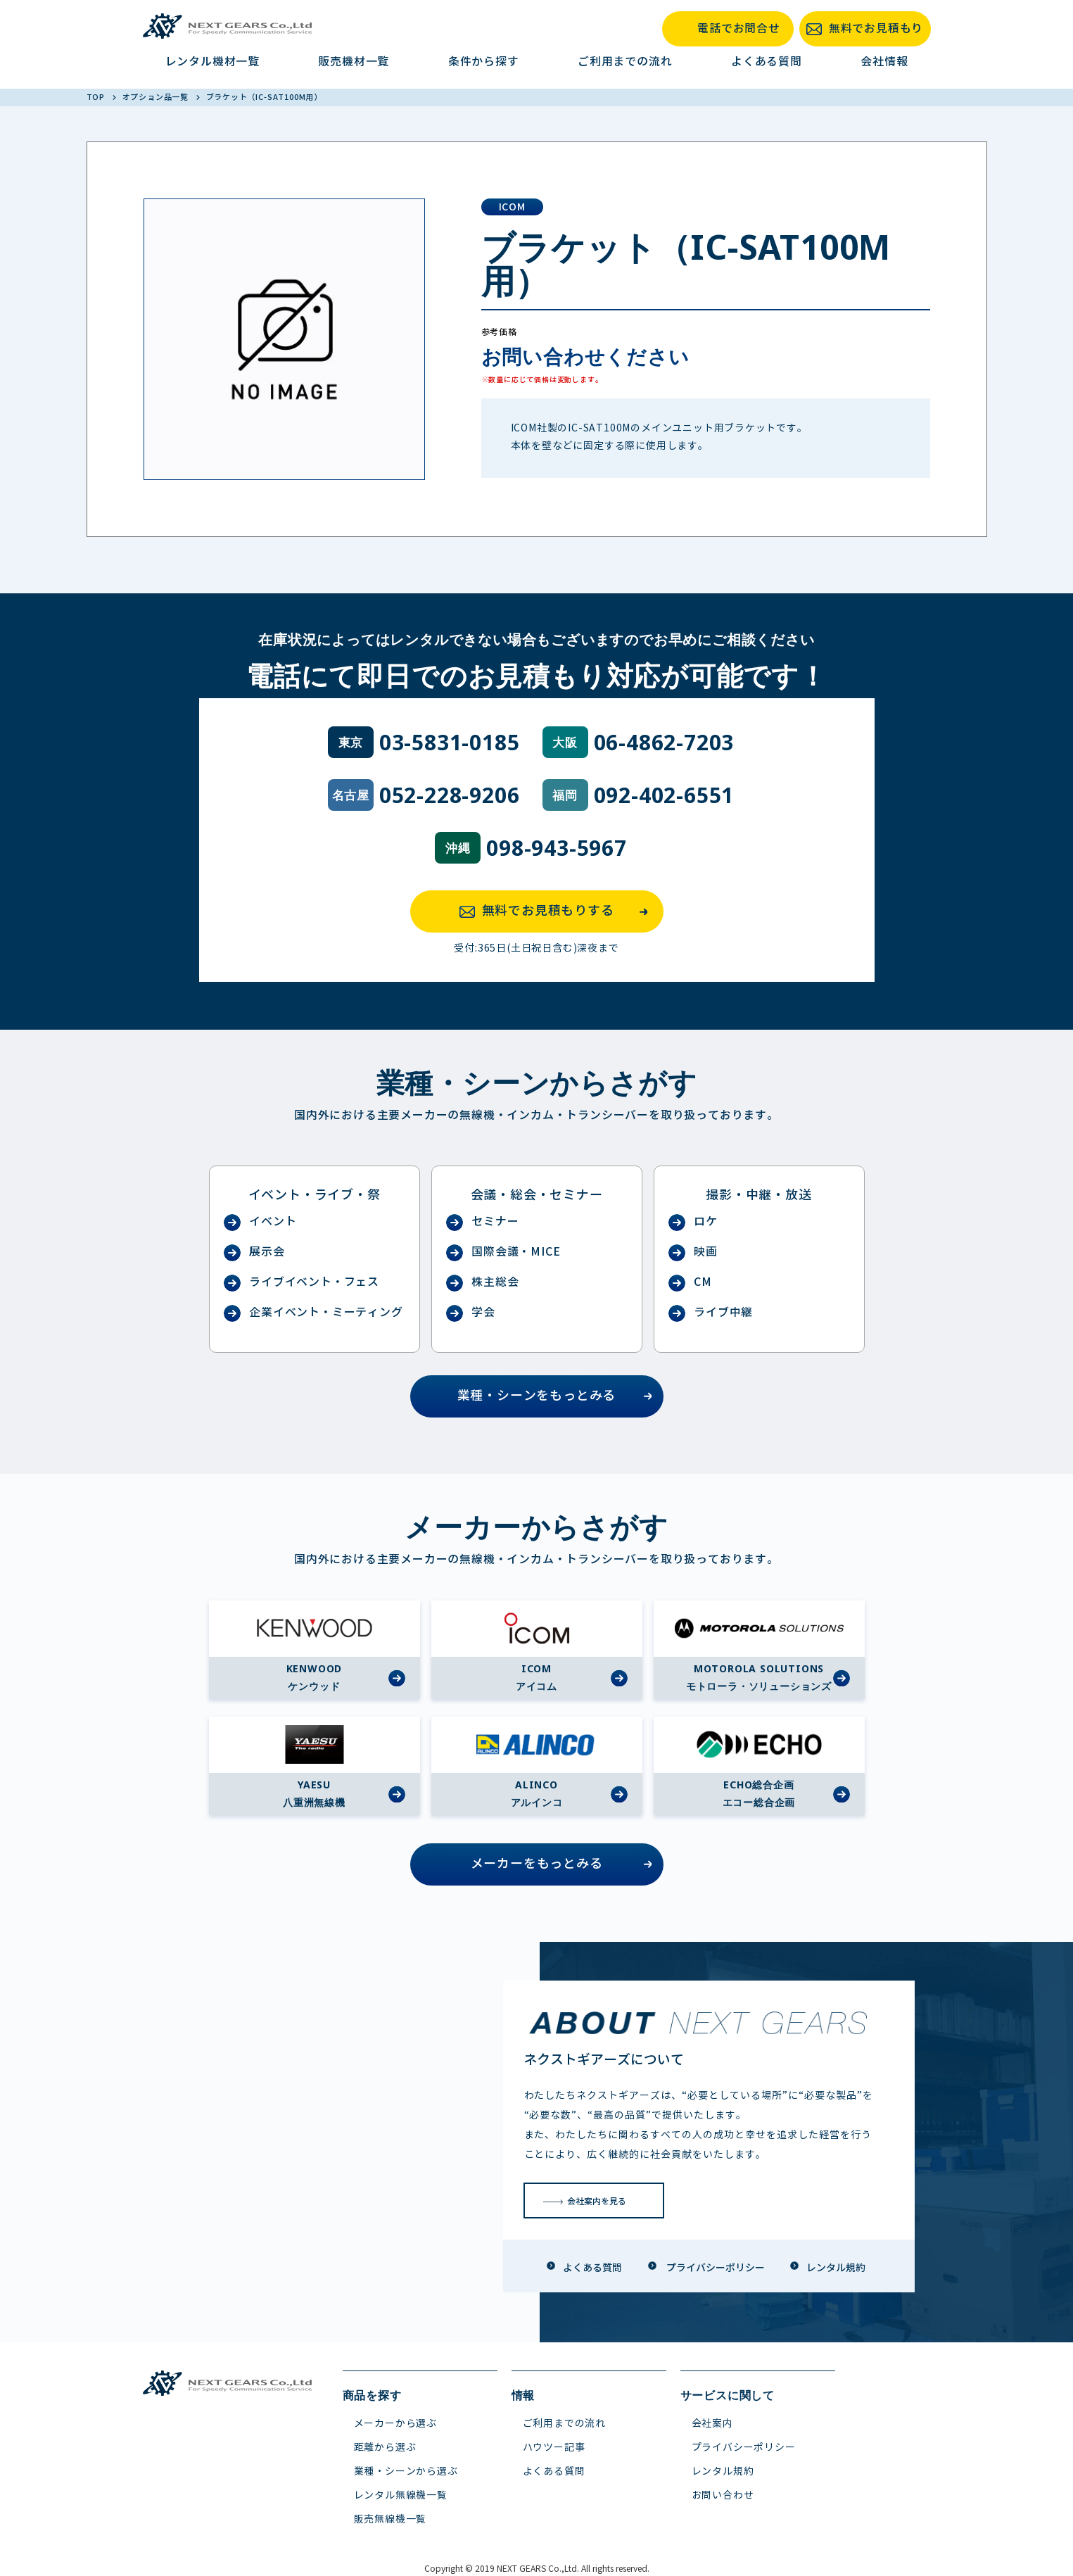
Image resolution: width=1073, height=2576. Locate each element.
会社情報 (884, 61)
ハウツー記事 (554, 2448)
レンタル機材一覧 (212, 61)
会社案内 (712, 2424)
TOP (97, 97)
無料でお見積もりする (557, 911)
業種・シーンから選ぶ (406, 2471)
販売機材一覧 (353, 61)
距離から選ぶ (385, 2448)
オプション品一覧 (156, 97)
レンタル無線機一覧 (400, 2495)
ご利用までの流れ (625, 61)
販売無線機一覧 (390, 2519)
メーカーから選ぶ (395, 2424)
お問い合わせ (723, 2495)
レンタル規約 (723, 2471)
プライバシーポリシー (744, 2448)
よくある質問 (766, 61)
